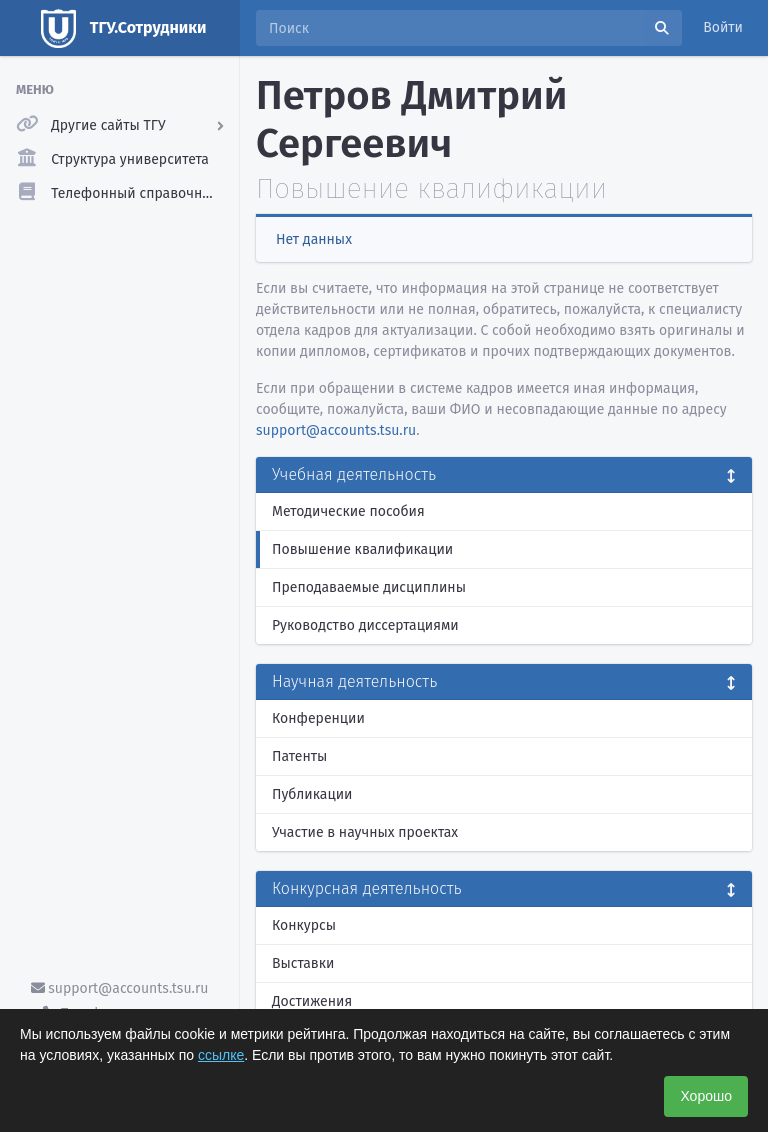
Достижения (312, 1001)
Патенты (299, 756)
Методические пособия (348, 511)
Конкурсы (304, 925)
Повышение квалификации (362, 549)
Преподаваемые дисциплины (369, 587)
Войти (723, 27)
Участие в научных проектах (365, 832)
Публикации (312, 794)
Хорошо (706, 1096)
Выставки (303, 963)
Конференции (318, 718)
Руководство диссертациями (365, 625)
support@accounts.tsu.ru (120, 988)
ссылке (221, 1055)
